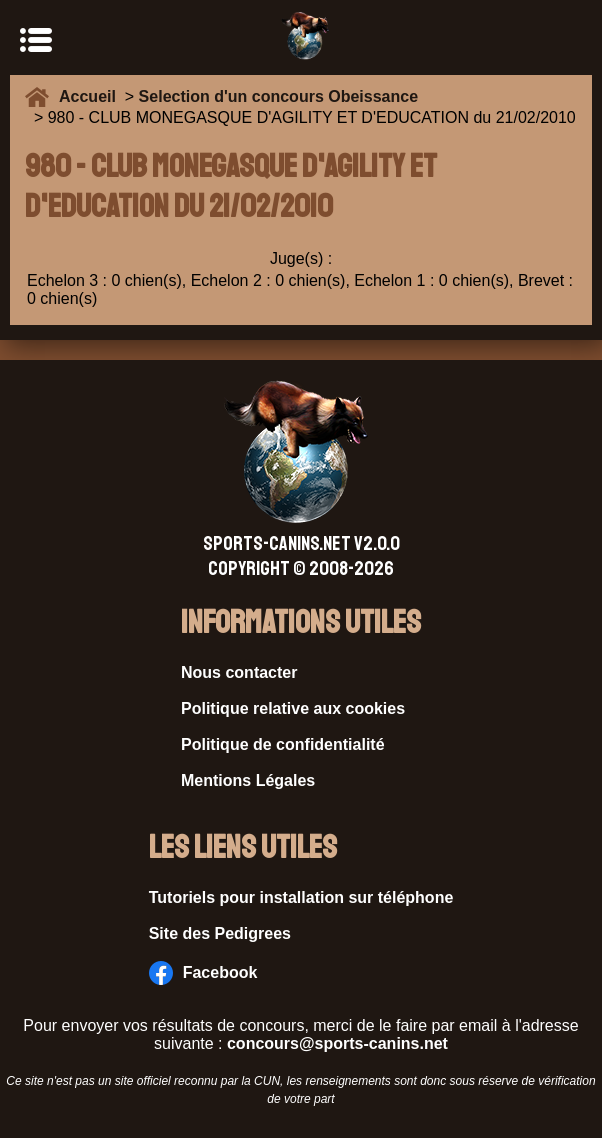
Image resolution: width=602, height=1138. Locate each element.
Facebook (203, 973)
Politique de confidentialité (283, 744)
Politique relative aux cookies (293, 708)
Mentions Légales (248, 780)
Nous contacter (239, 672)
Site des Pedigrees (220, 933)
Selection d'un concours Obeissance (278, 96)
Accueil (92, 96)
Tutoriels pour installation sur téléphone (301, 897)
